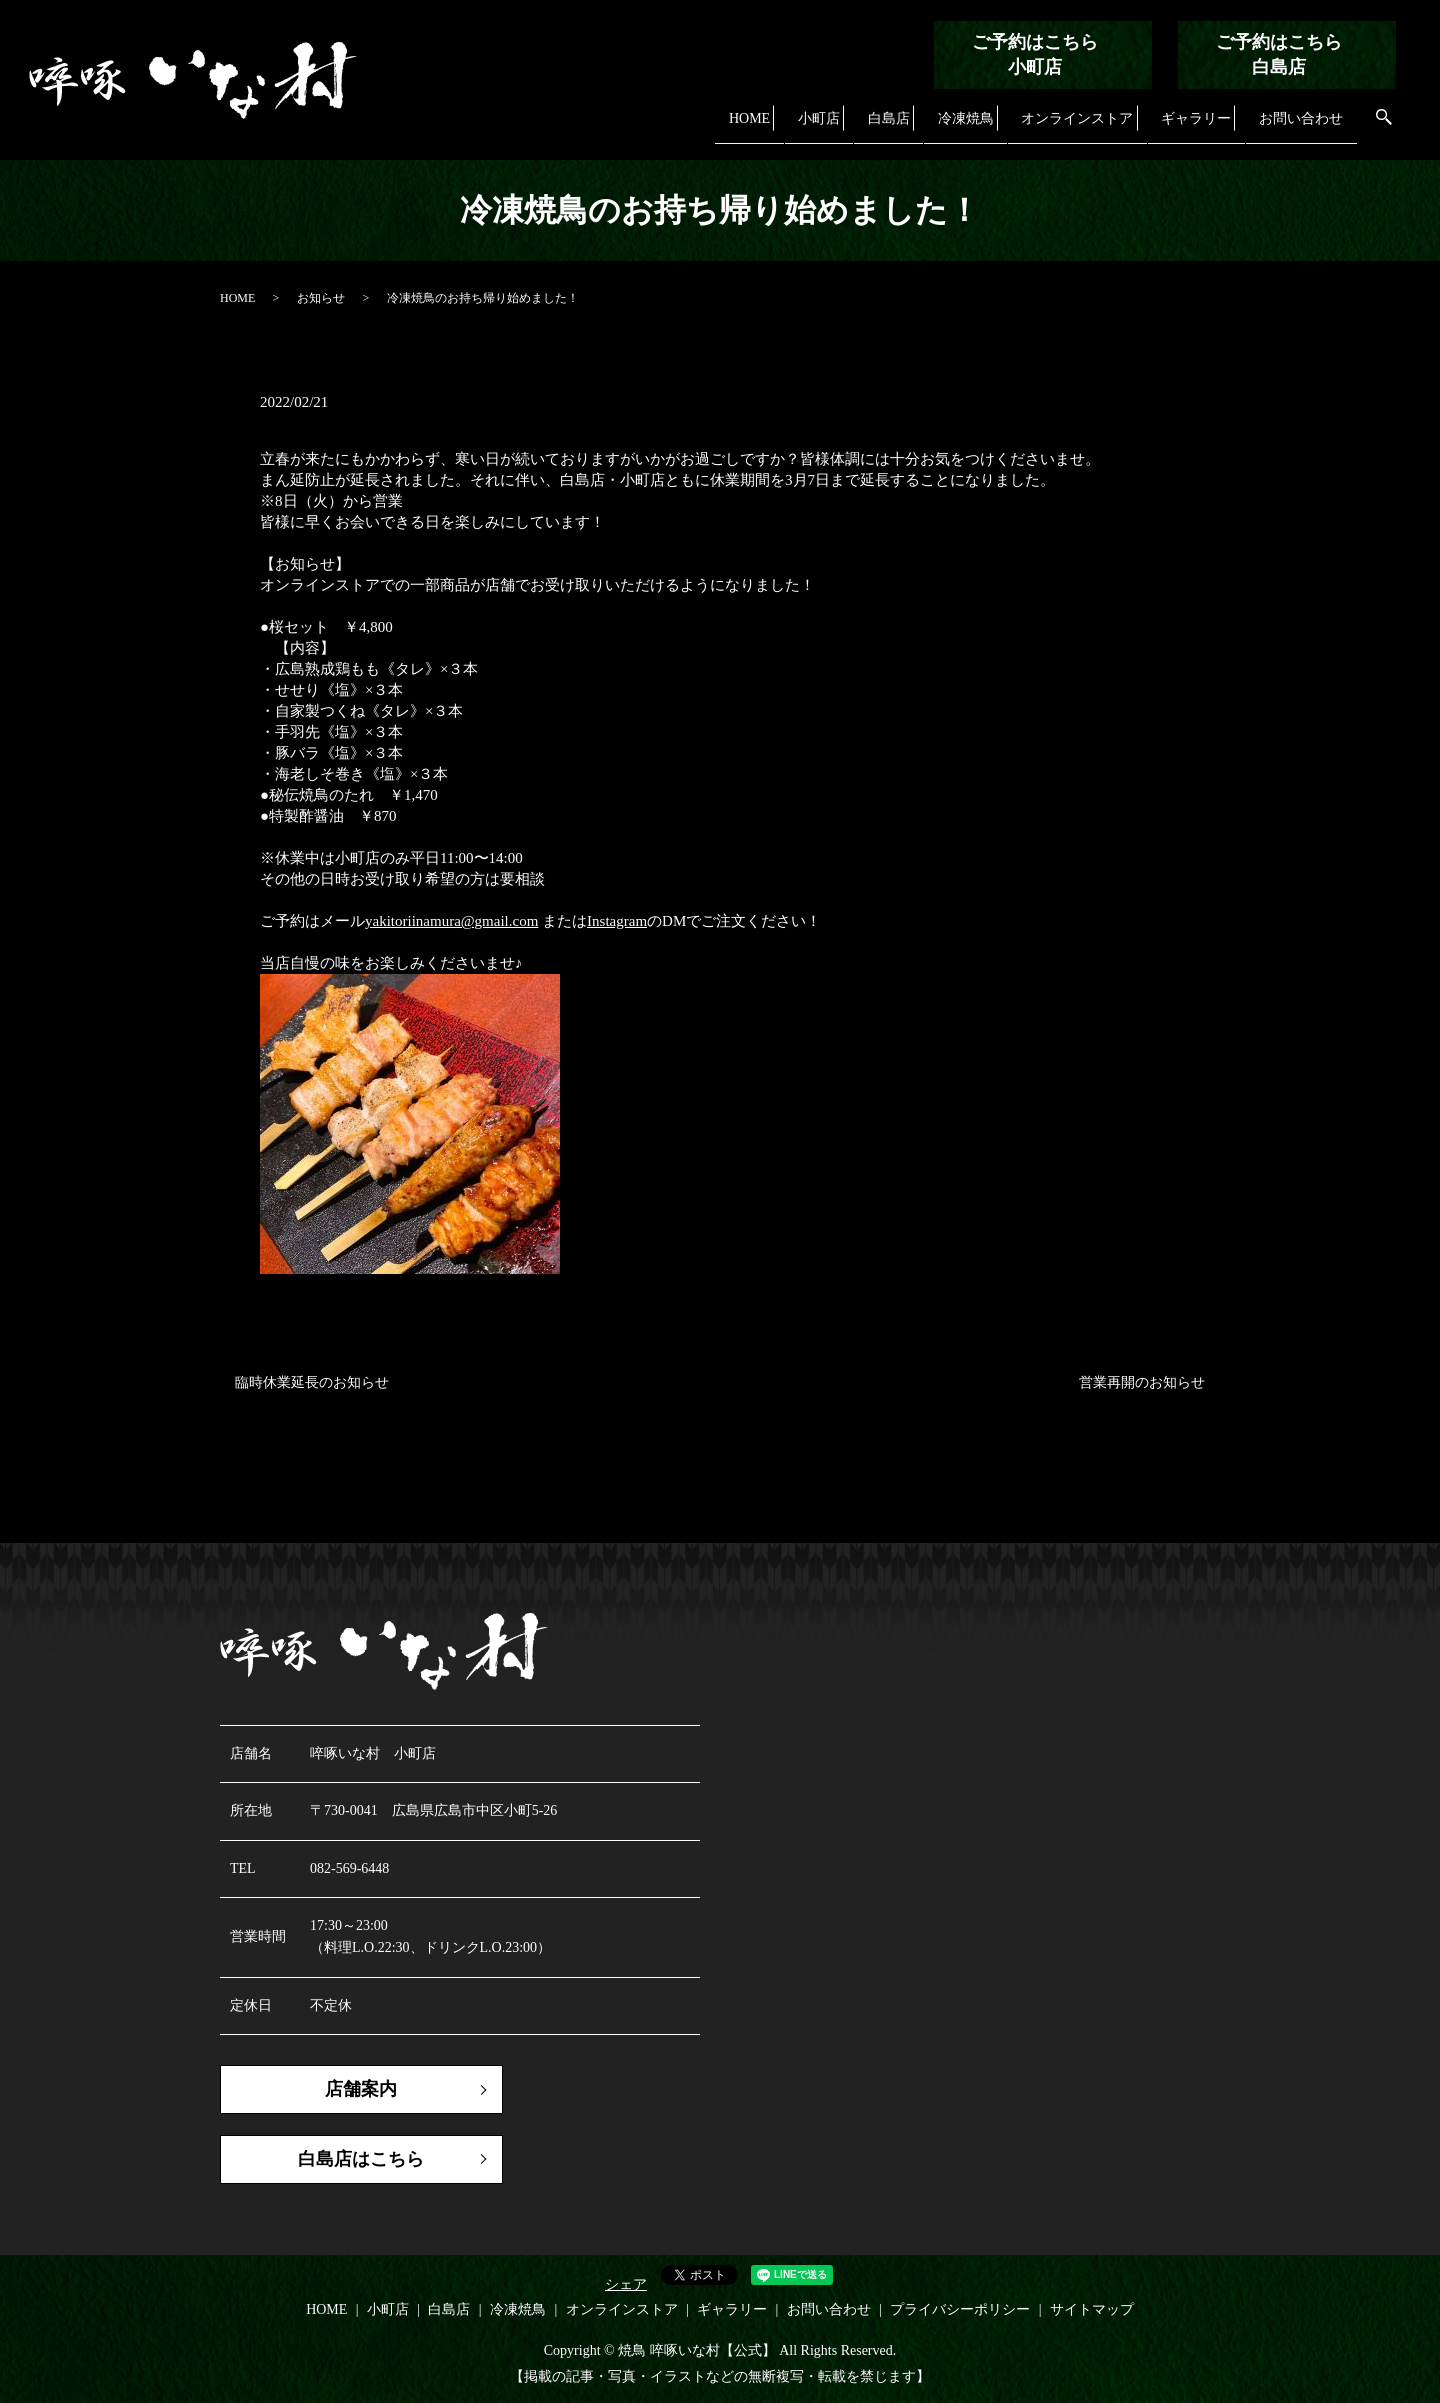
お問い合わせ (1300, 126)
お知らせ (321, 298)
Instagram (617, 921)
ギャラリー (1193, 126)
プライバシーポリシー (960, 2310)
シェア (626, 2285)
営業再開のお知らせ (1142, 1382)
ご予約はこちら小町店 (1035, 54)
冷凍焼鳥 (958, 126)
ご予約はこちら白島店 (1279, 54)
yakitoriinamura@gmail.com (451, 921)
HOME (744, 126)
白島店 (881, 126)
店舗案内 (360, 2089)
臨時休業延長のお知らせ (312, 1382)
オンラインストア (1072, 126)
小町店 (812, 126)
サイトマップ (1092, 2310)
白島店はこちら (360, 2159)
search (1384, 127)
